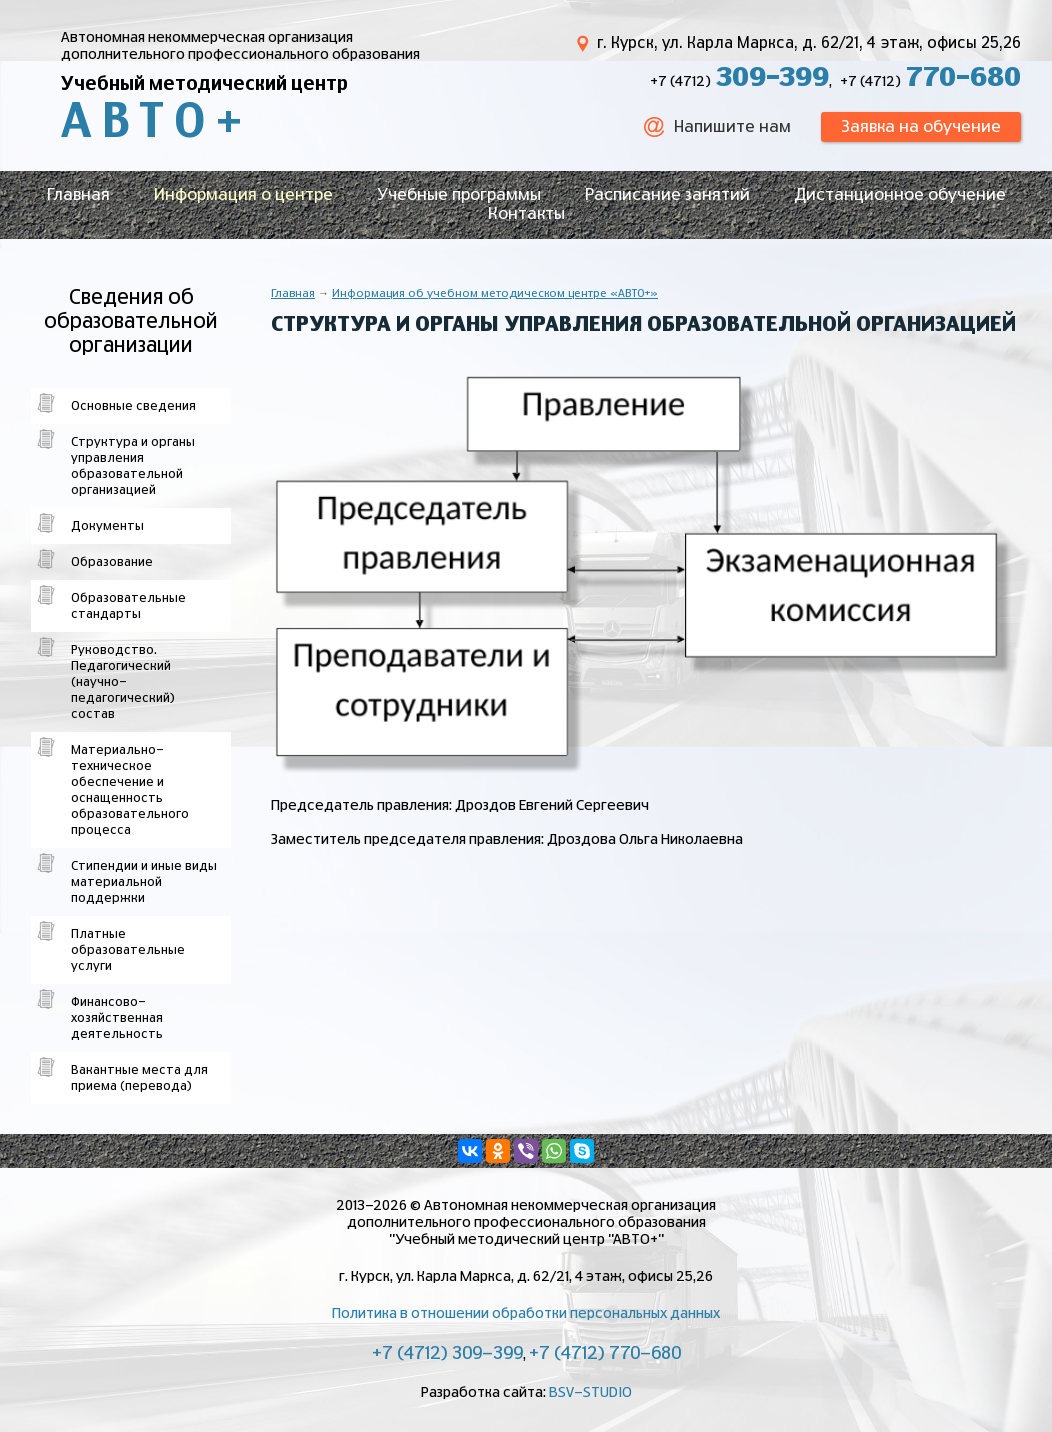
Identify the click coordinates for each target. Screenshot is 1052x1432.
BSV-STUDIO (590, 1393)
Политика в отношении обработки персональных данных (526, 1314)
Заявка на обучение (921, 127)
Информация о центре (243, 195)
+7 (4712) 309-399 (447, 1354)
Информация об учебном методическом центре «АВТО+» (495, 293)
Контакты (526, 214)
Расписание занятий (667, 195)
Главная (78, 195)
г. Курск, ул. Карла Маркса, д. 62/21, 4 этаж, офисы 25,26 (809, 43)
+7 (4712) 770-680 (605, 1354)
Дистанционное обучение (900, 195)
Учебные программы (459, 195)
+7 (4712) (739, 82)
